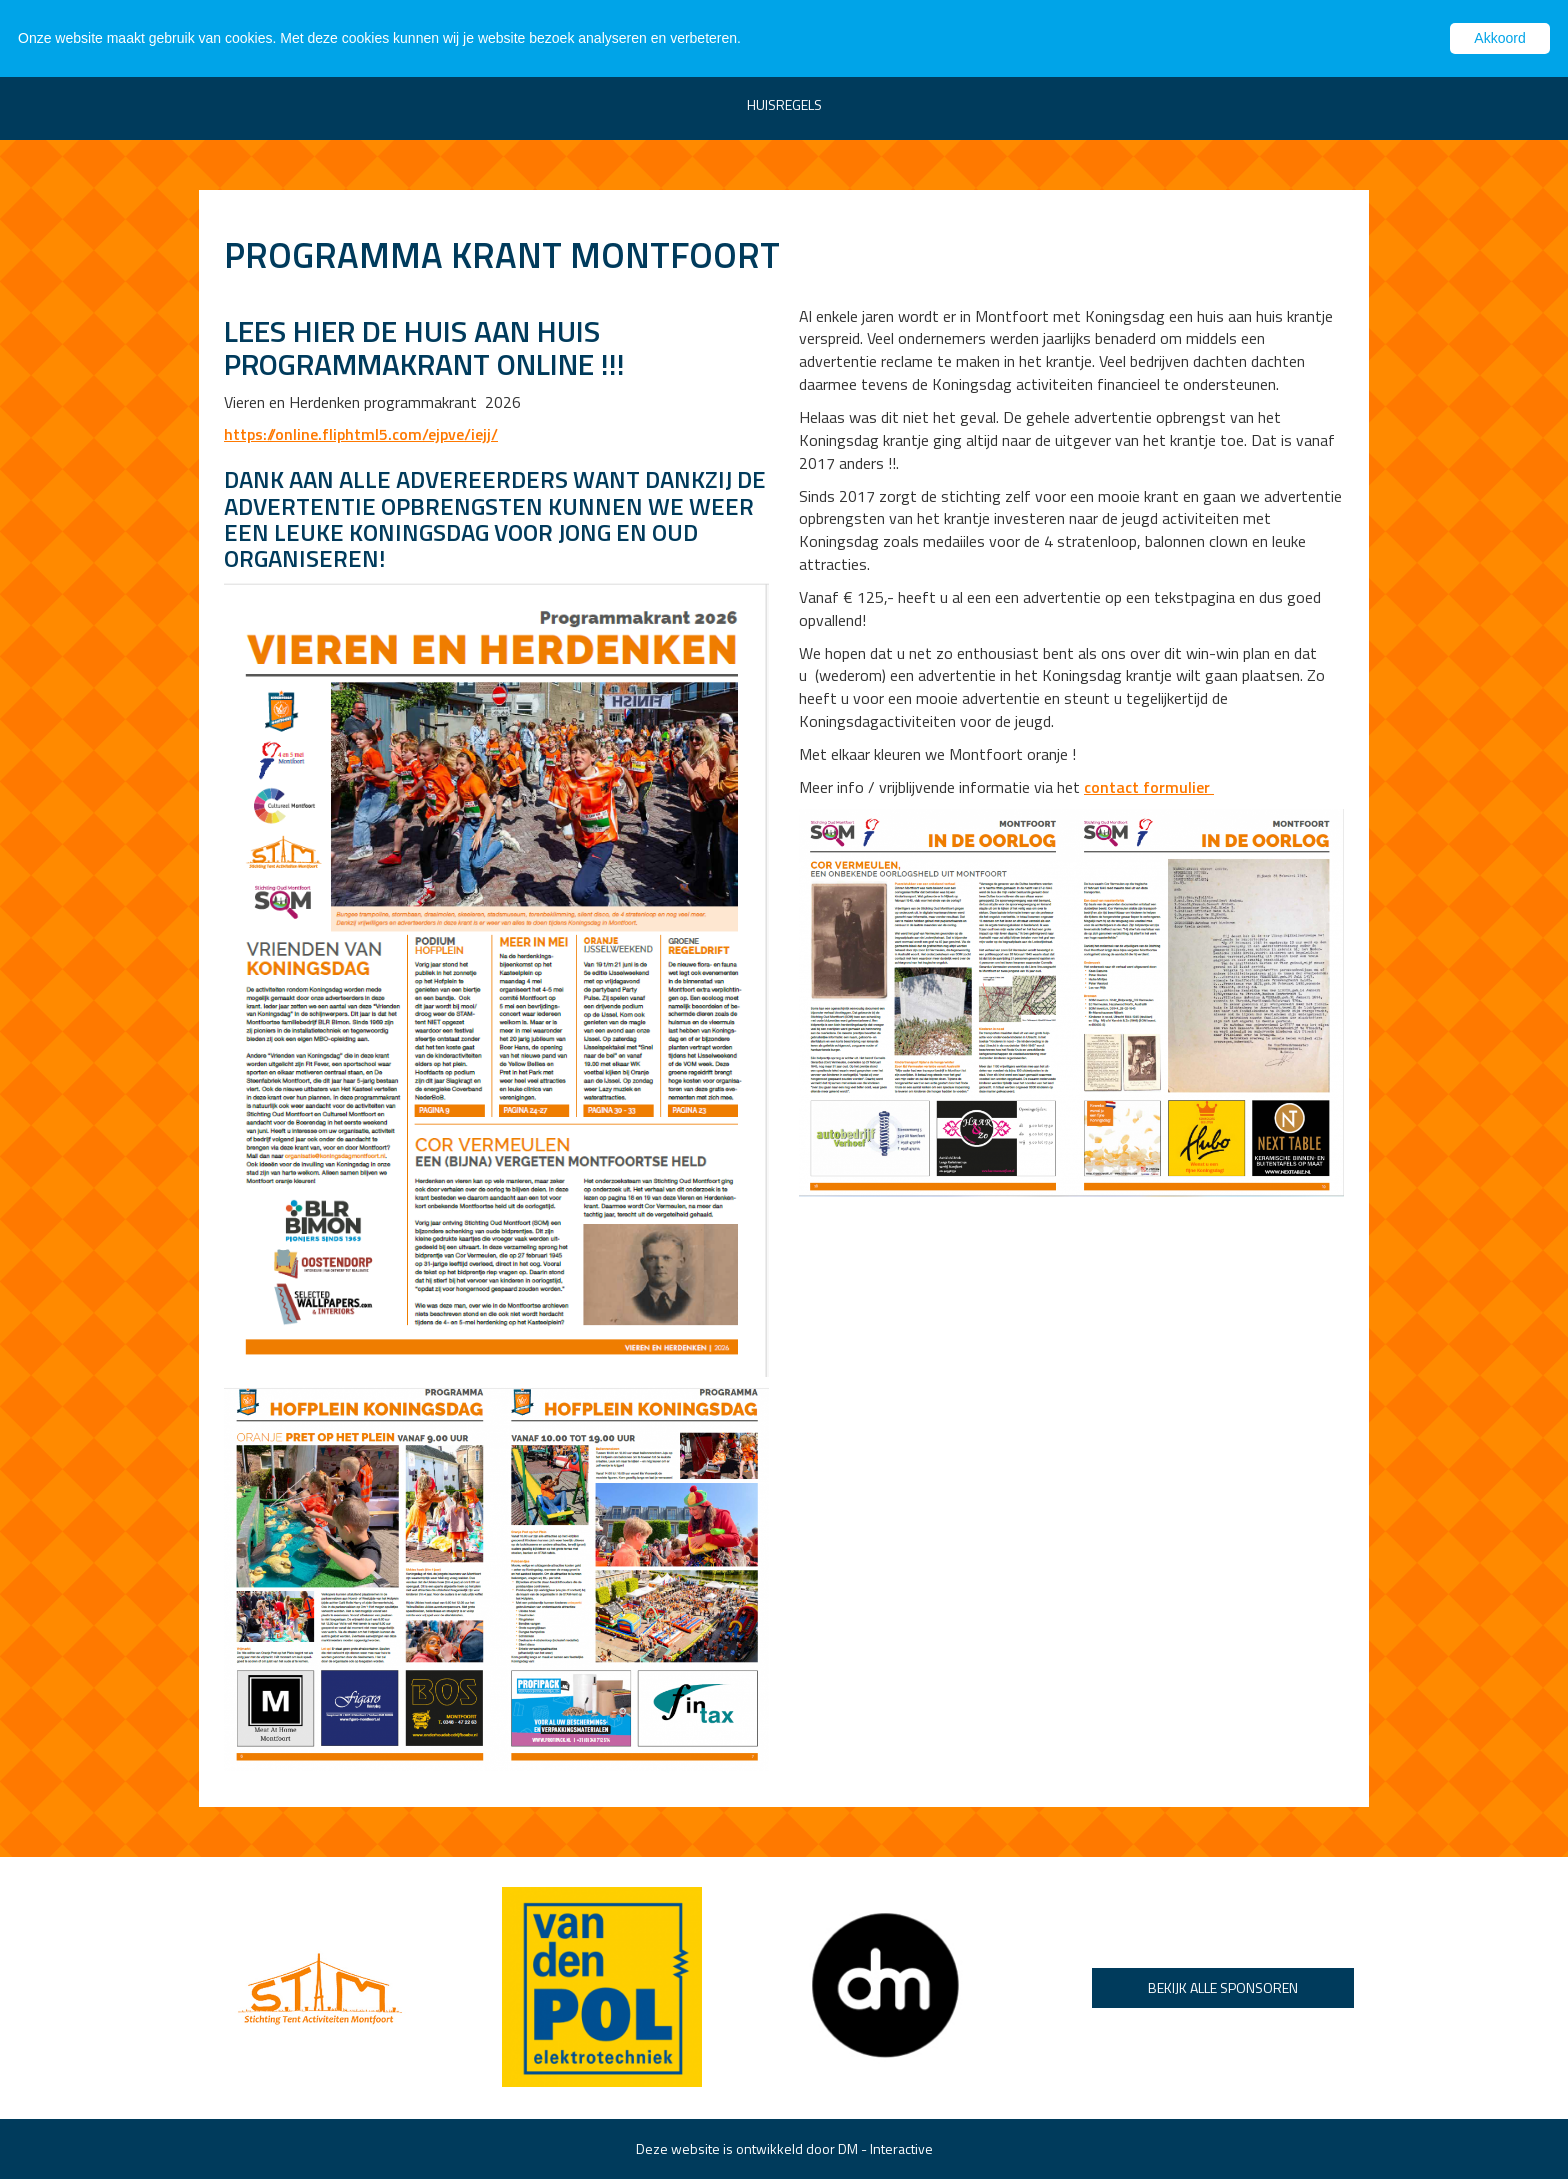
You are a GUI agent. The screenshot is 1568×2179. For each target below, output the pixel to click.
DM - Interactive (885, 2148)
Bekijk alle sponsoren (1223, 1987)
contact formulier (1149, 787)
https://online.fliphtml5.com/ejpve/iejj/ (361, 434)
